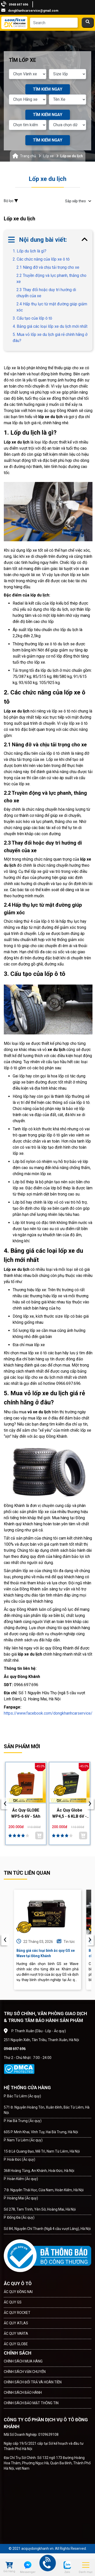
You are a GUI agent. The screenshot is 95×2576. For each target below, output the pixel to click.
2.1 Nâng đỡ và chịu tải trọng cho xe (47, 267)
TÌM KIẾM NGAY (47, 89)
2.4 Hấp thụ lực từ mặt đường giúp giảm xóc (51, 307)
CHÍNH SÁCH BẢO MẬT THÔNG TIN (31, 2403)
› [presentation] (90, 1939)
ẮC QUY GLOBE (16, 2344)
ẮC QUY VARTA (16, 2333)
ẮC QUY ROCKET (17, 2313)
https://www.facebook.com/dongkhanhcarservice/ (48, 1713)
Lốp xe (48, 156)
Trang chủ (28, 156)
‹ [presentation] (5, 1939)
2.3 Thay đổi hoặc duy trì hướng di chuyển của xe (46, 292)
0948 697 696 (18, 4)
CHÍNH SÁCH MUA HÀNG (23, 2361)
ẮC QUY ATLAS (16, 2323)
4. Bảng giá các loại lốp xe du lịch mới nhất (50, 326)
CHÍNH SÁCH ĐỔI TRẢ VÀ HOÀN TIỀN (33, 2382)
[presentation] (5, 1803)
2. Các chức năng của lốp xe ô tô (41, 259)
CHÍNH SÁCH (17, 2353)
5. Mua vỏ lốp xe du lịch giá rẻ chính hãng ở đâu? (50, 337)
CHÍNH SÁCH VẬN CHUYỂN (25, 2372)
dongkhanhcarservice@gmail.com (33, 10)
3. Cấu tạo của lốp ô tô (32, 318)
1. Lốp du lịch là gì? (29, 251)
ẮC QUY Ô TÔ (18, 2283)
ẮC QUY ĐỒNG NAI (18, 2292)
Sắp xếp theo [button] (78, 201)
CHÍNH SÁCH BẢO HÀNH (23, 2392)
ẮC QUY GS (13, 2302)
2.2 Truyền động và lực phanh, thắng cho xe (51, 278)
